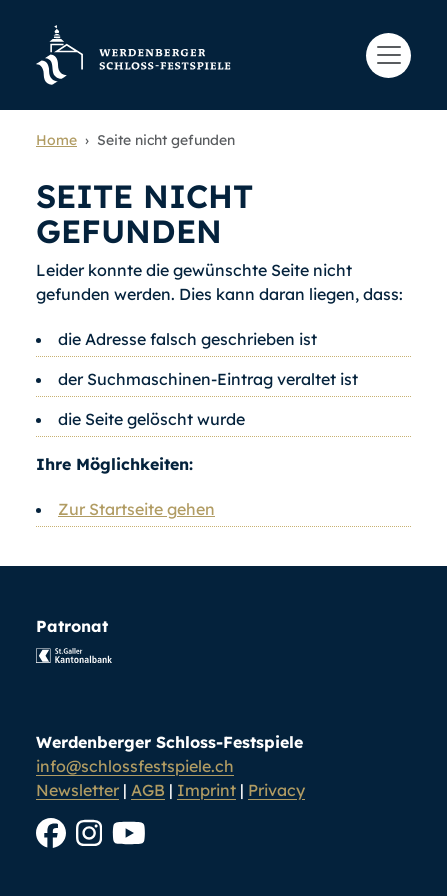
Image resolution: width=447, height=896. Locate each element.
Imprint (206, 790)
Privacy (276, 790)
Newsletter (77, 790)
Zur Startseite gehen (136, 509)
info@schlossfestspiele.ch (135, 766)
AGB (148, 790)
